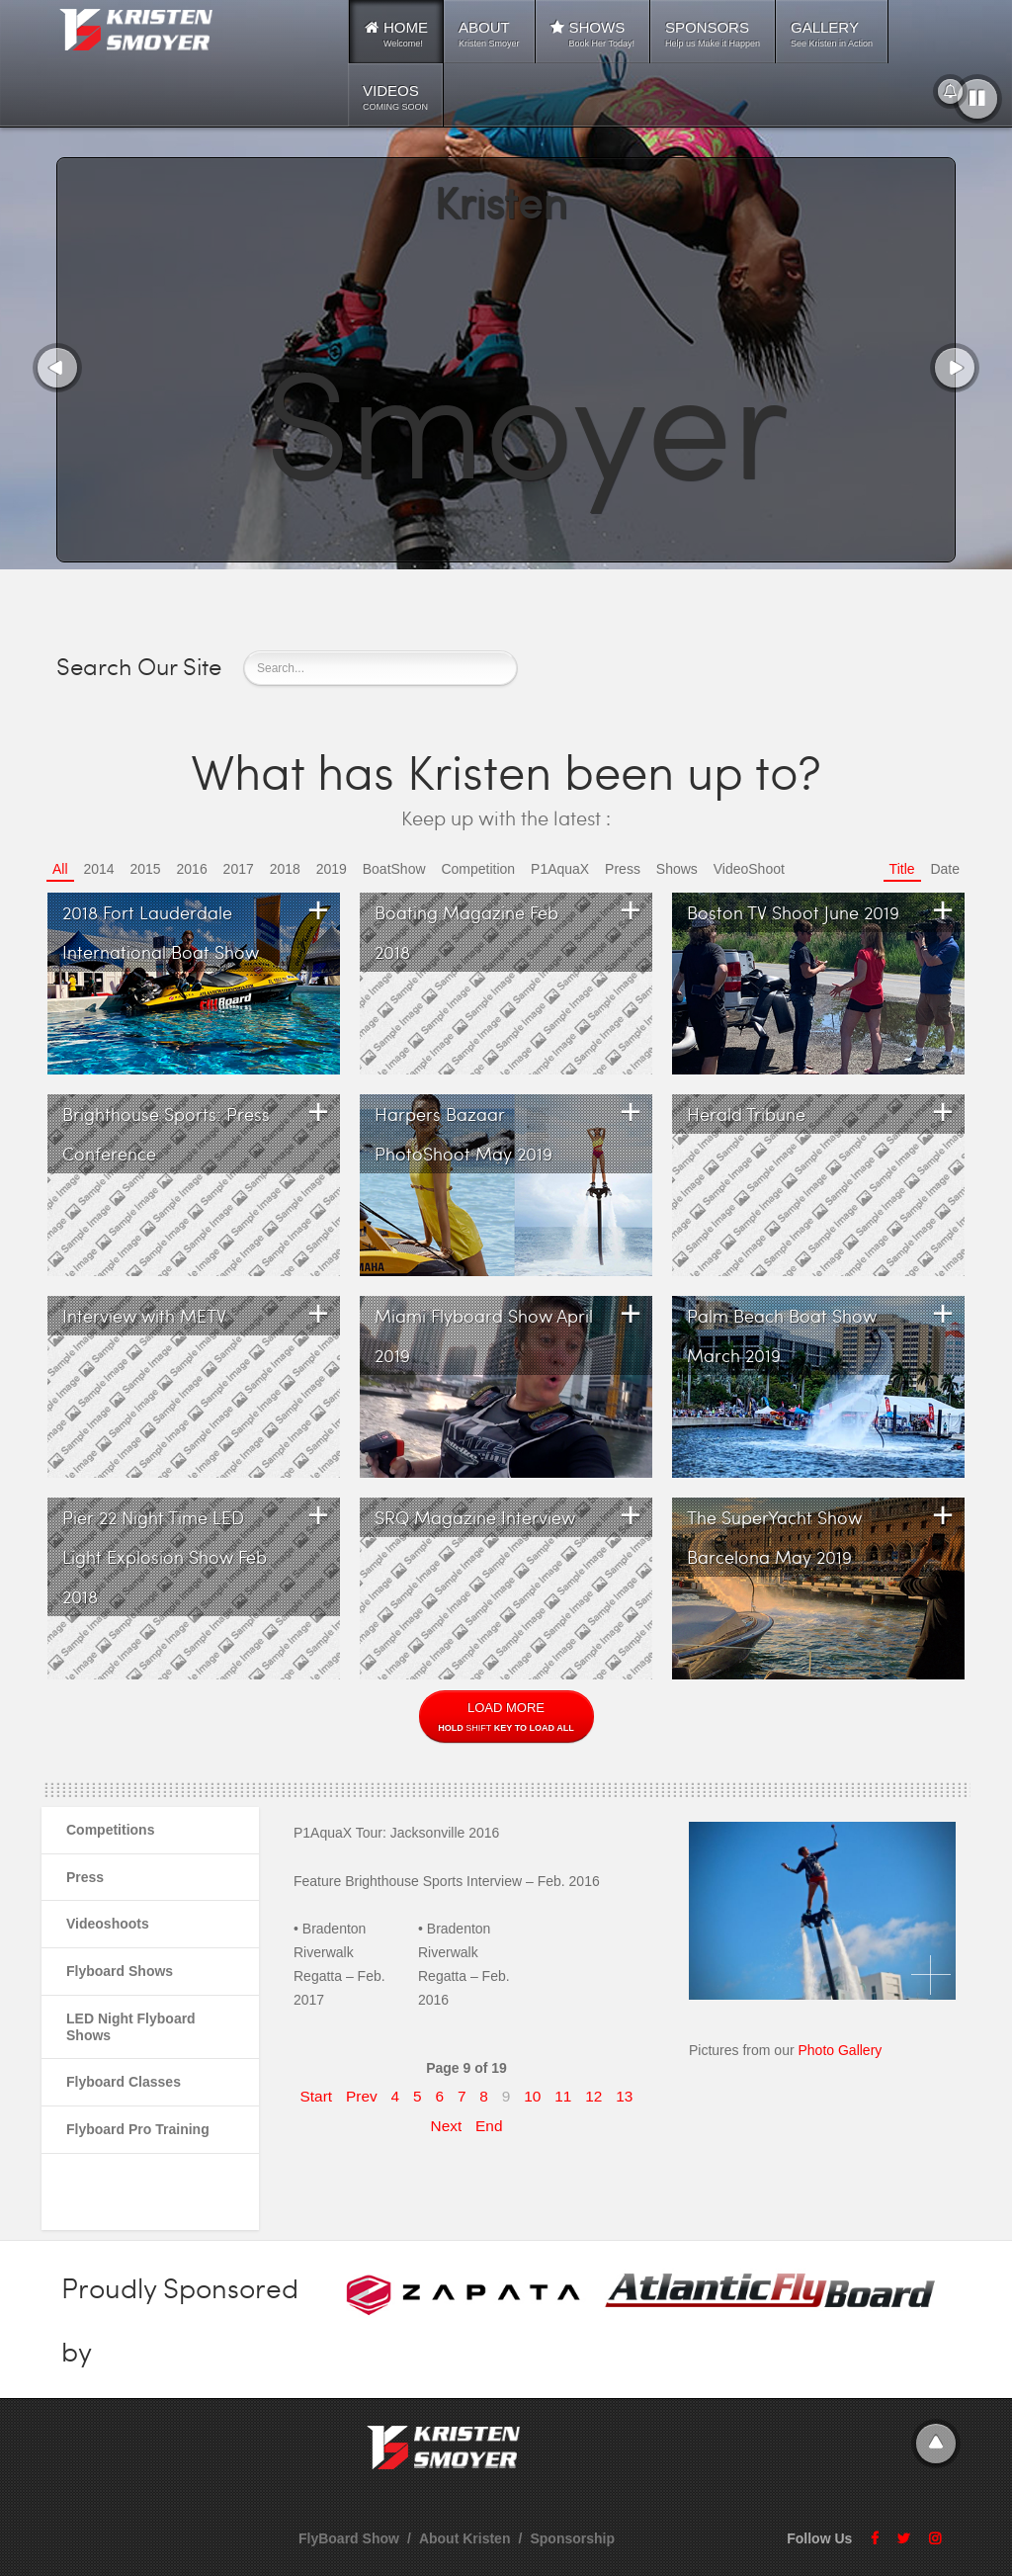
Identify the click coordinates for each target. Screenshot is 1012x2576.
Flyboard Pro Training (138, 2129)
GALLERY (832, 33)
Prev (362, 2096)
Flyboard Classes (123, 2082)
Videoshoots (107, 1924)
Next (447, 2125)
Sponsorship (572, 2538)
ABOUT (489, 33)
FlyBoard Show (348, 2538)
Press (85, 1877)
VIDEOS (395, 97)
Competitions (110, 1830)
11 (562, 2096)
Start (316, 2096)
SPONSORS (712, 33)
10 (532, 2096)
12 (593, 2096)
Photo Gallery (839, 2050)
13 (624, 2096)
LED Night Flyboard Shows (131, 2027)
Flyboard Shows (119, 1971)
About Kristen (465, 2538)
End (488, 2125)
